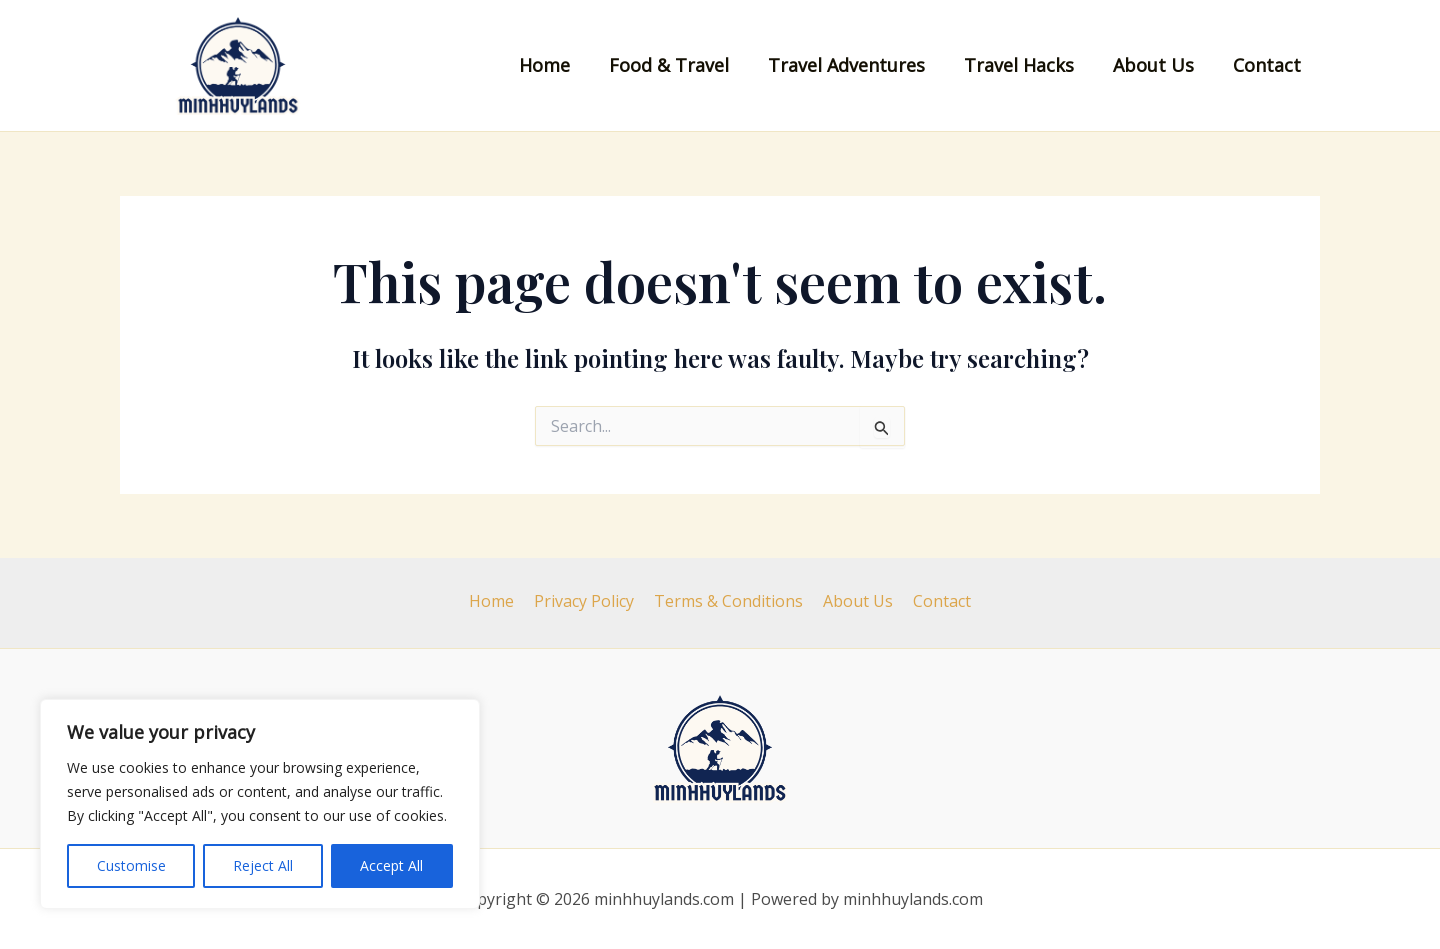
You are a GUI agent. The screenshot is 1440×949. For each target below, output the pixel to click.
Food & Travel (682, 65)
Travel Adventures (856, 65)
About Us (1157, 65)
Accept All (391, 865)
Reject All (263, 865)
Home (560, 65)
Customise (131, 865)
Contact (1268, 65)
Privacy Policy (588, 601)
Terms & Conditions (728, 601)
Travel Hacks (1026, 65)
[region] (260, 804)
